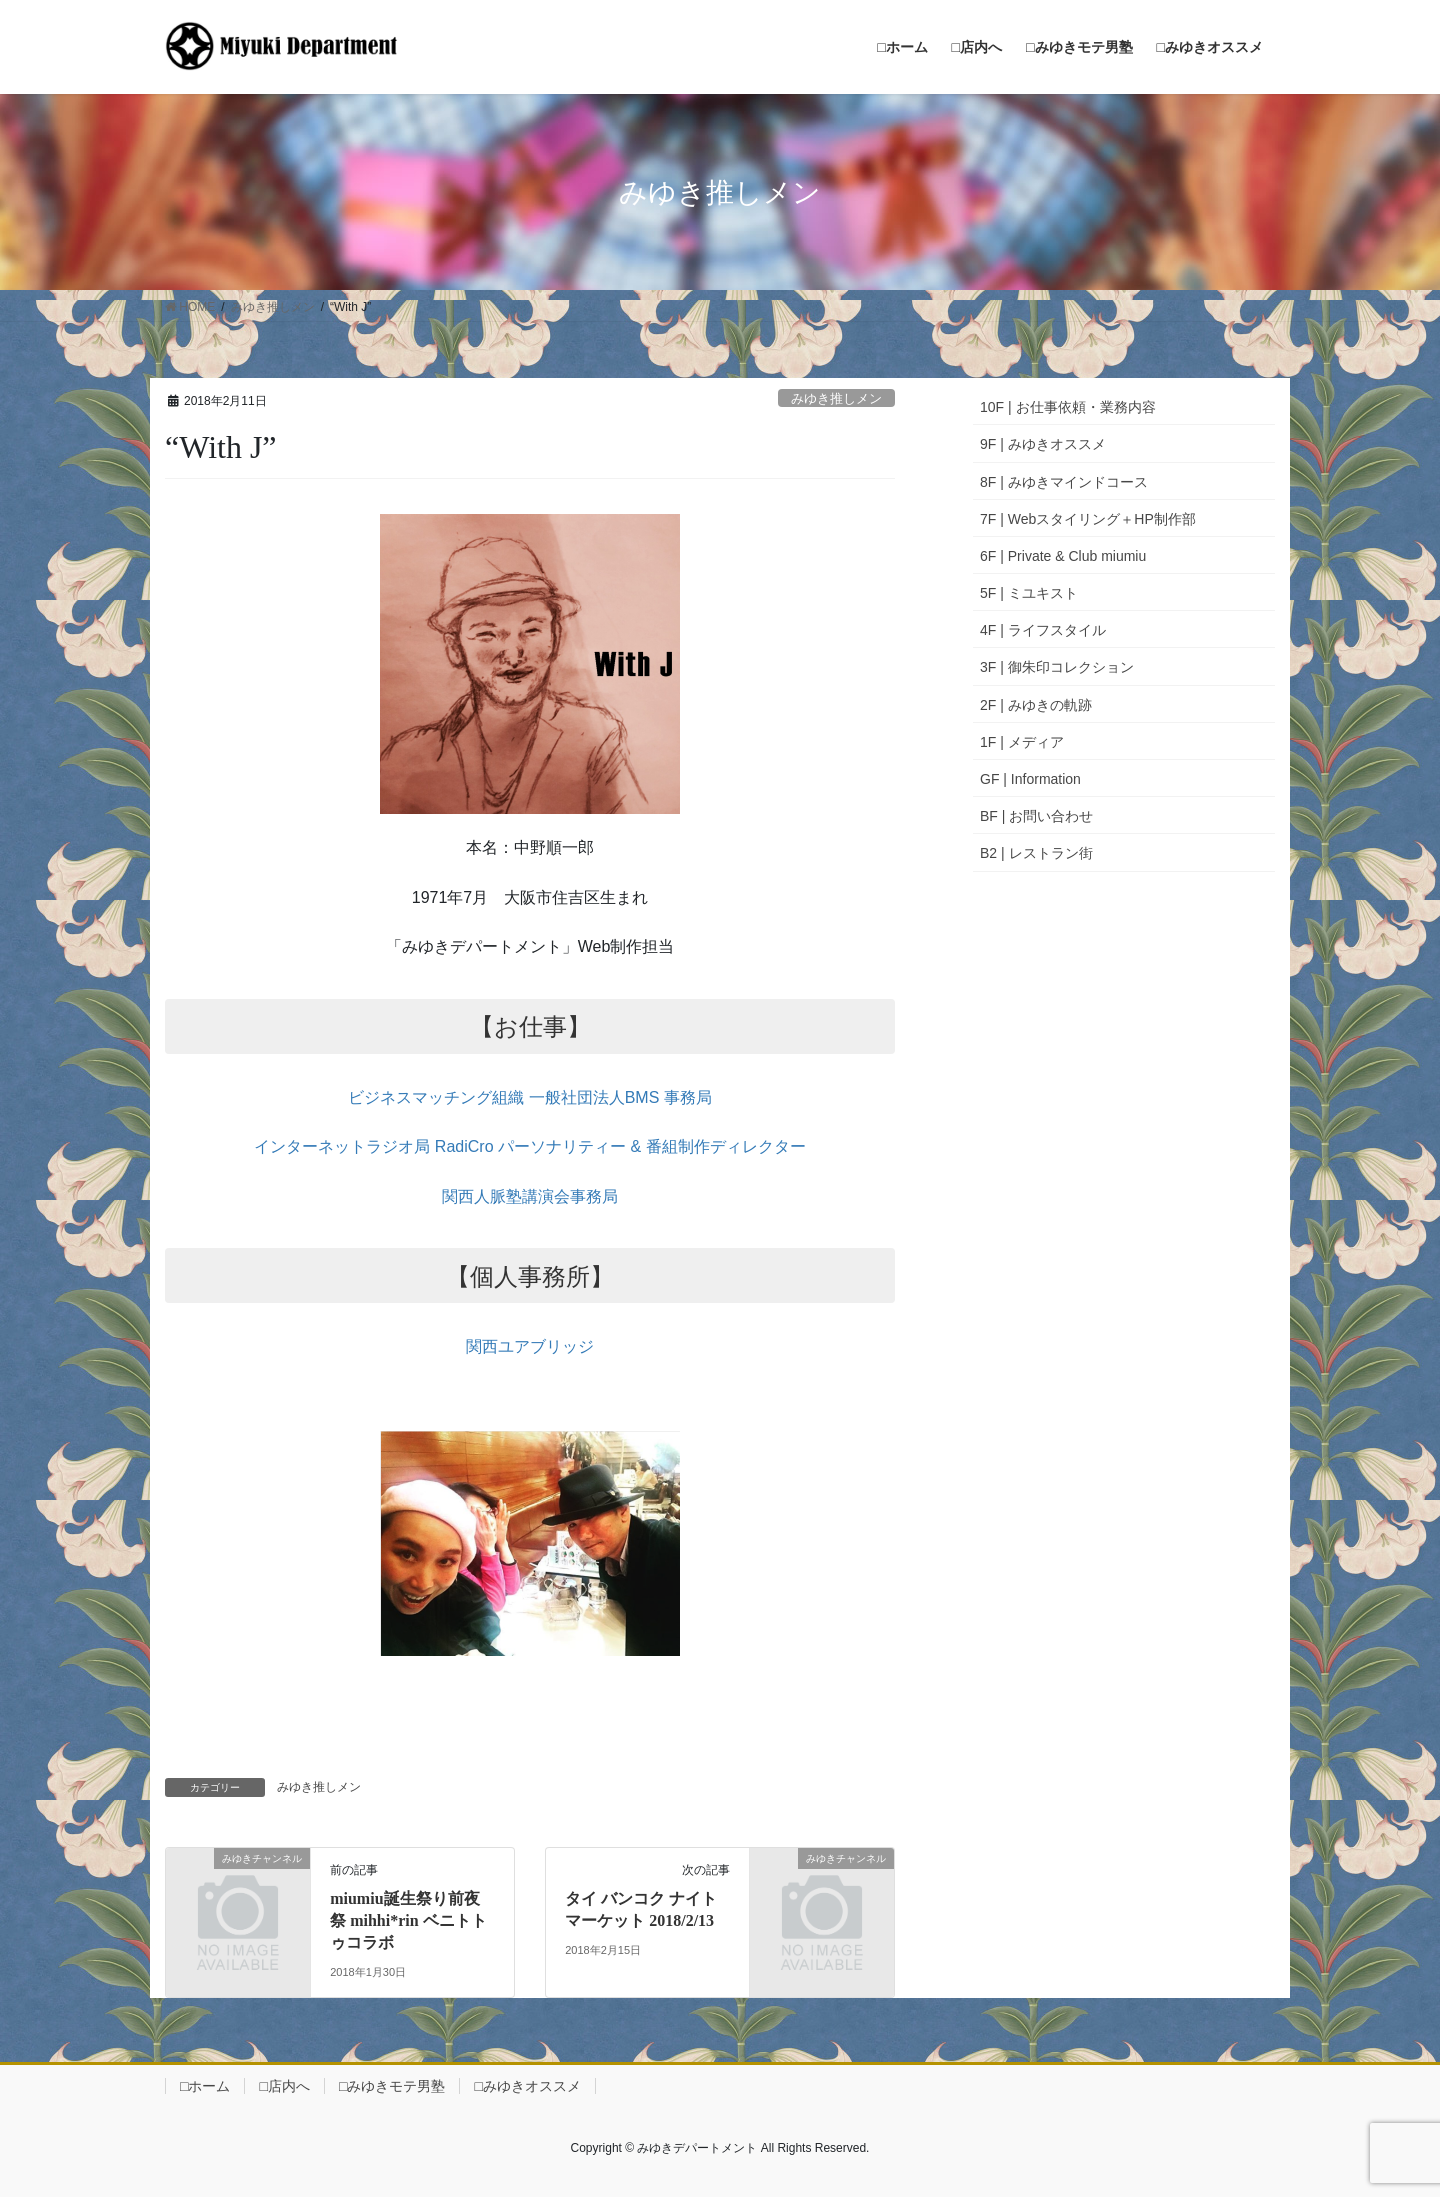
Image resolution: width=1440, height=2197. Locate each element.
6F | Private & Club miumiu (1063, 556)
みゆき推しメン (836, 398)
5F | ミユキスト (1029, 593)
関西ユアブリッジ (530, 1346)
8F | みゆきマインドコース (1064, 482)
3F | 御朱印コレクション (1057, 667)
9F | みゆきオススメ (1043, 444)
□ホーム (205, 2086)
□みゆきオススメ (527, 2086)
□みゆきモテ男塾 (392, 2086)
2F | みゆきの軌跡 (1036, 705)
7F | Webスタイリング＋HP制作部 (1088, 519)
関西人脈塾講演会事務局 (530, 1196)
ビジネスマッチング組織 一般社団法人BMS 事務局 (530, 1097)
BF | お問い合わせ (1036, 816)
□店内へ (284, 2086)
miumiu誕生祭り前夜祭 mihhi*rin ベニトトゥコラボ (408, 1921)
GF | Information (1030, 779)
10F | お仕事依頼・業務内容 (1068, 407)
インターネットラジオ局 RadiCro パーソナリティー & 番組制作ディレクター (529, 1146)
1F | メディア (1022, 742)
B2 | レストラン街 (1036, 853)
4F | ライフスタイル (1043, 630)
